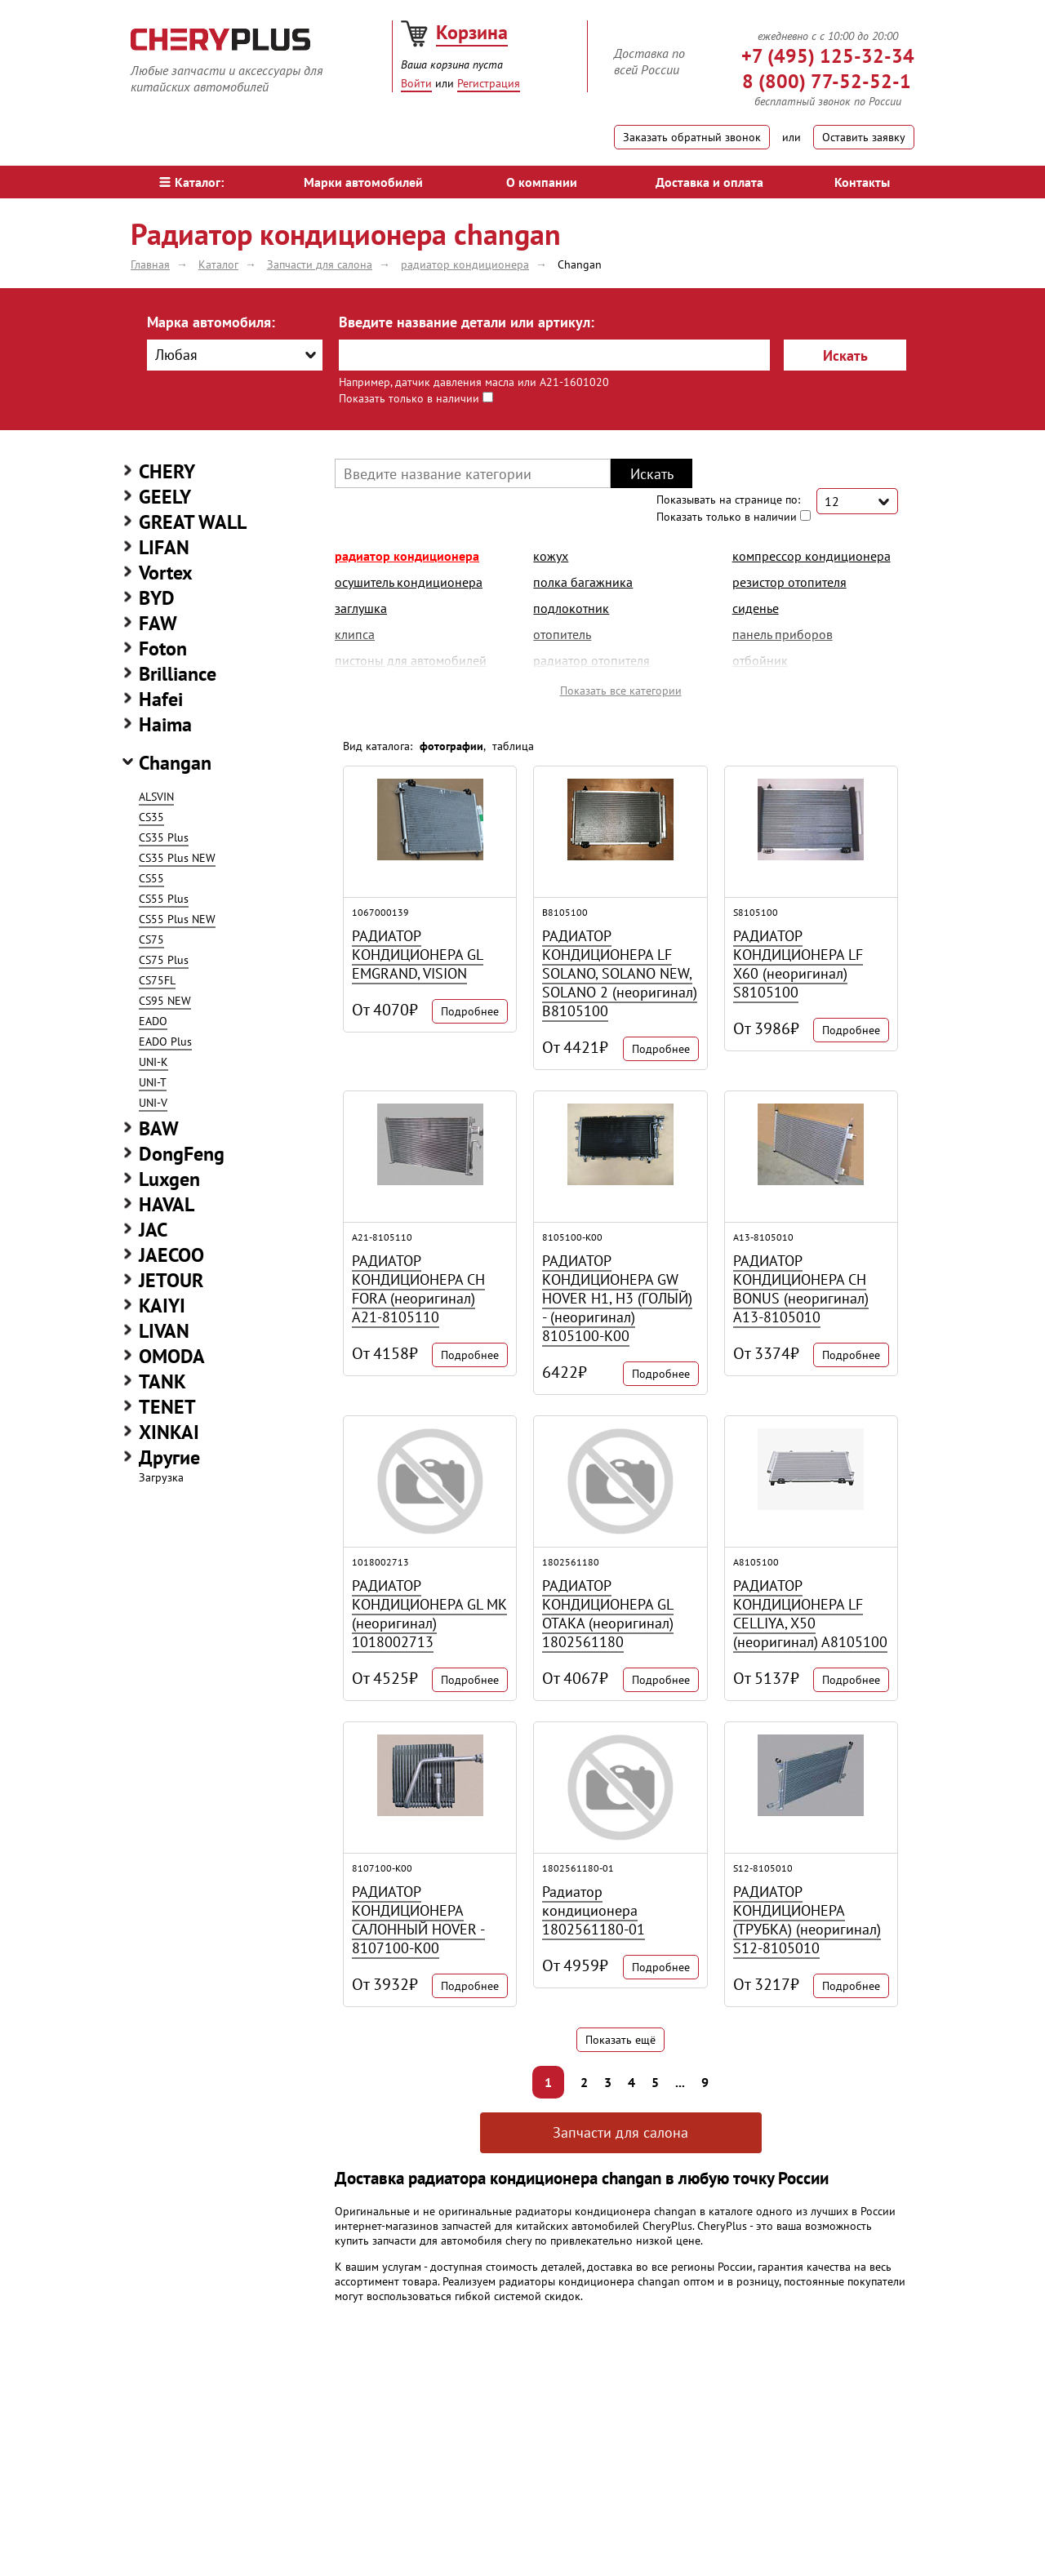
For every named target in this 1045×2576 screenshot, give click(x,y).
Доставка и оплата (709, 182)
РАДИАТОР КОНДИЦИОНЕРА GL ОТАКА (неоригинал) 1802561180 (608, 1613)
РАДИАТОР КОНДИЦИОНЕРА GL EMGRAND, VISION (417, 954)
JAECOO (171, 1255)
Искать (845, 355)
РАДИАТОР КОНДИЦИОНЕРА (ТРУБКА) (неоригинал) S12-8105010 (807, 1919)
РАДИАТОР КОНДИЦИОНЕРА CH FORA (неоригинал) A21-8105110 (418, 1288)
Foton (163, 648)
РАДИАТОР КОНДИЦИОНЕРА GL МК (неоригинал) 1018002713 (429, 1613)
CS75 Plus (164, 960)
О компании (541, 182)
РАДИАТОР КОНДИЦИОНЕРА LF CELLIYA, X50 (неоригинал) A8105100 (810, 1613)
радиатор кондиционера (407, 556)
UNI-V (153, 1102)
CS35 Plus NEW (177, 858)
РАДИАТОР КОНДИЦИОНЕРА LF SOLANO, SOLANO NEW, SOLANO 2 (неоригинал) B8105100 (619, 973)
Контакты (862, 182)
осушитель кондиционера (408, 582)
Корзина (472, 32)
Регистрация (488, 83)
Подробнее (470, 1011)
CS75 (151, 939)
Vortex (166, 572)
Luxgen (169, 1179)
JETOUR (171, 1280)
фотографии (451, 746)
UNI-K (153, 1062)
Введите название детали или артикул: (466, 322)
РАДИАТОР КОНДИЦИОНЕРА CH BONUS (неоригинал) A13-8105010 (801, 1288)
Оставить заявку (863, 137)
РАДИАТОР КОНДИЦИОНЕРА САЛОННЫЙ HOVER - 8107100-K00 (418, 1919)
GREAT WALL (193, 522)
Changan (175, 762)
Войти (416, 83)
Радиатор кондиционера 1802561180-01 (593, 1910)
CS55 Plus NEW (177, 919)
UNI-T (153, 1082)
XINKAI (169, 1432)
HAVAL (166, 1204)
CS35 (151, 817)
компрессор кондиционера (811, 556)
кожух (550, 556)
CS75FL (157, 980)
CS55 (151, 878)
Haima (165, 724)
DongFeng (182, 1153)
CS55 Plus (164, 898)
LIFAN (164, 547)
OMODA (172, 1356)
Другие (169, 1457)
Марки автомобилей (363, 182)
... (680, 2082)
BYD (157, 598)
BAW (159, 1128)
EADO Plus (165, 1041)
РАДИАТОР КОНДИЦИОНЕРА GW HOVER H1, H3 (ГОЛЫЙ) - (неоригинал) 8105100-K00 (617, 1298)
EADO (153, 1021)
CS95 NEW (165, 1000)
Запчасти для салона (620, 2132)
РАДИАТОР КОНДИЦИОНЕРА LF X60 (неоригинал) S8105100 (798, 964)
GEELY (165, 496)
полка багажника (583, 582)
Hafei (161, 699)
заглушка (361, 608)
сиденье (755, 608)
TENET (167, 1406)
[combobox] (234, 355)
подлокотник (571, 608)
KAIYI (162, 1305)
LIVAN (164, 1331)
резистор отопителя (789, 582)
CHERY (167, 471)
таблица (513, 746)
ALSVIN (156, 796)
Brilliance (177, 673)
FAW (158, 623)
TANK (162, 1381)
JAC (153, 1229)
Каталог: (191, 182)
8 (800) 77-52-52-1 (826, 81)
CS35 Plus (164, 837)
